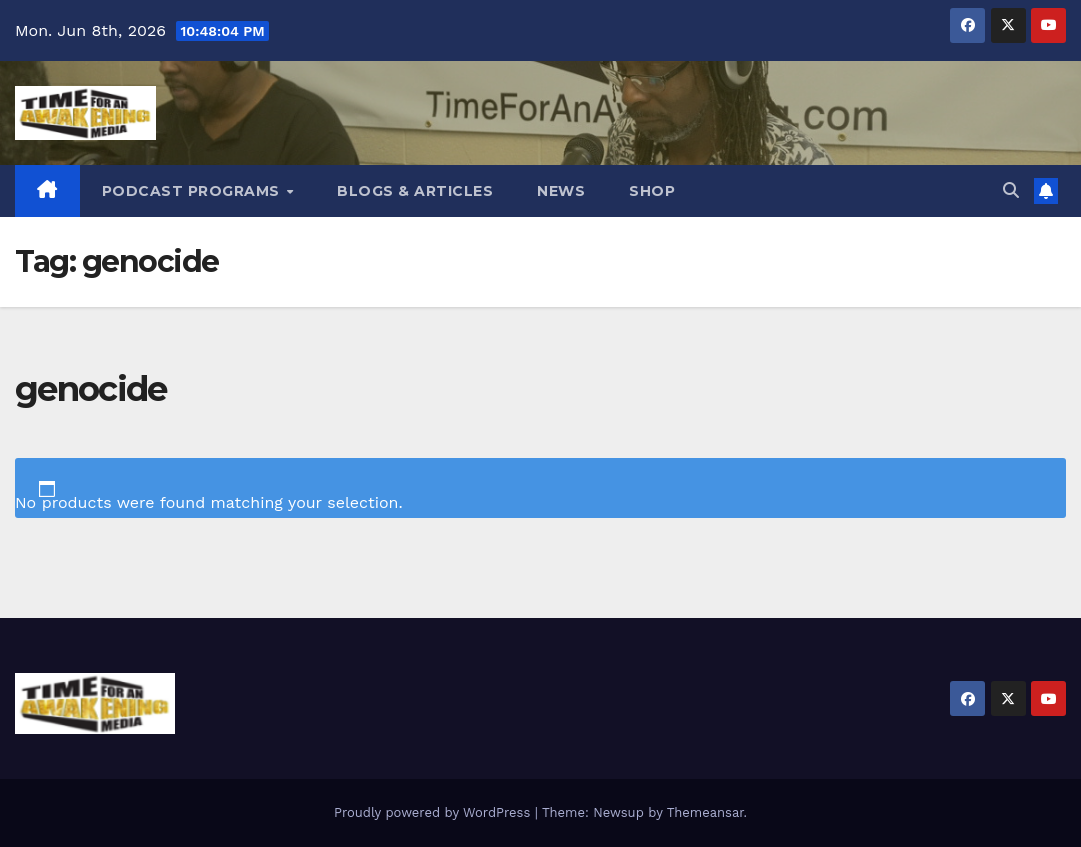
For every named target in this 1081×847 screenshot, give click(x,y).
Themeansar (705, 812)
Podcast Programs (193, 191)
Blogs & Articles (415, 191)
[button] (1011, 190)
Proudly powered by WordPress (434, 812)
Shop (652, 191)
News (561, 191)
